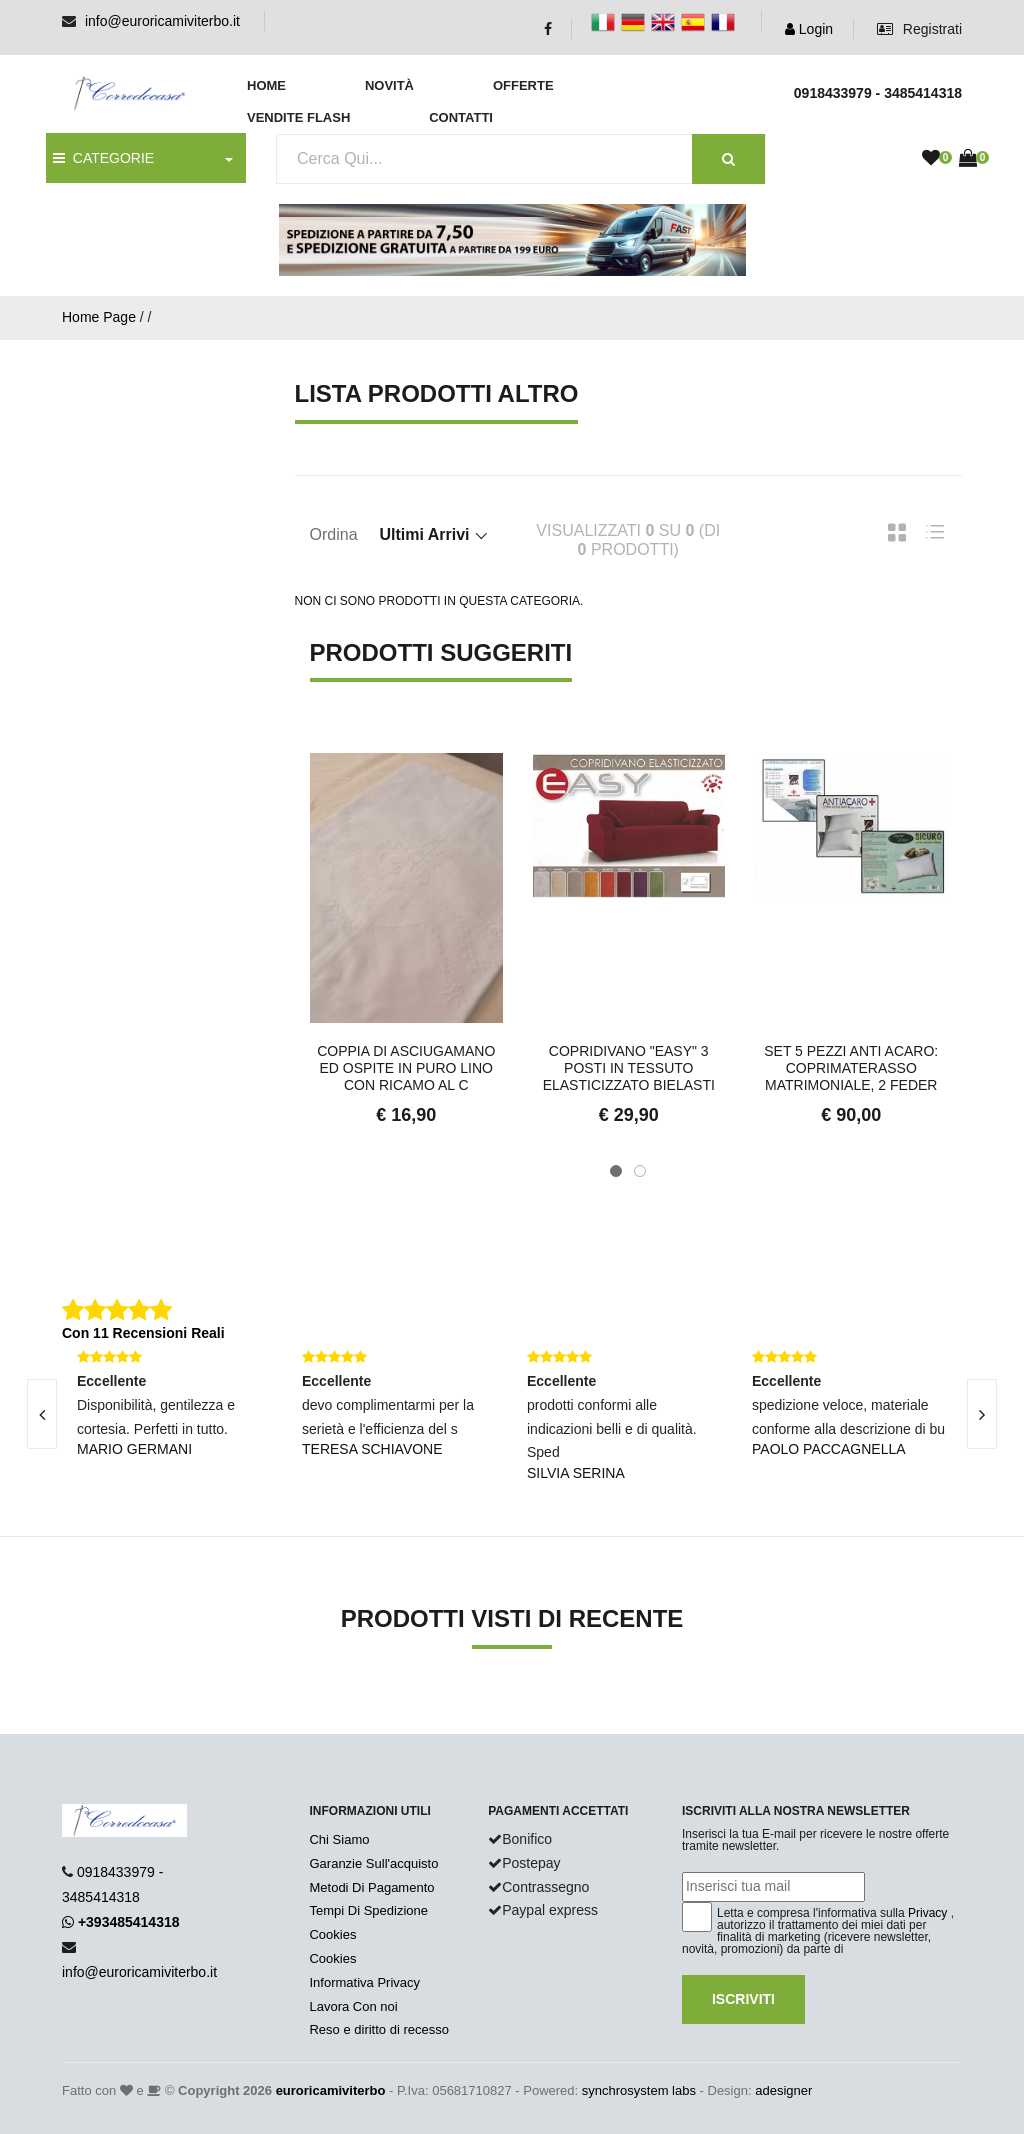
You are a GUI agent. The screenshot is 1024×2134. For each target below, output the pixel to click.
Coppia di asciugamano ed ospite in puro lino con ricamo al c (406, 1068)
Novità (389, 85)
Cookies (332, 1934)
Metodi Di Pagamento (371, 1887)
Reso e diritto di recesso (378, 2029)
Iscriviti (743, 1999)
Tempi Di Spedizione (368, 1910)
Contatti (461, 117)
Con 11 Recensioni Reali (143, 1333)
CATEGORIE (103, 158)
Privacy (927, 1913)
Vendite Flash (298, 117)
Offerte (523, 85)
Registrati (919, 29)
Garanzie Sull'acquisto (373, 1863)
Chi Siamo (339, 1839)
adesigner (783, 2090)
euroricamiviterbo (331, 2090)
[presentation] (982, 1414)
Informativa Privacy (364, 1982)
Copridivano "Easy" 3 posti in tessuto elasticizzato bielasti (629, 1068)
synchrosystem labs (639, 2090)
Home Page (99, 317)
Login (809, 29)
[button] (616, 1171)
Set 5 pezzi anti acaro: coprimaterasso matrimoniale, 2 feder (851, 1068)
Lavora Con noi (353, 2006)
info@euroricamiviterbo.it (162, 21)
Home (266, 85)
